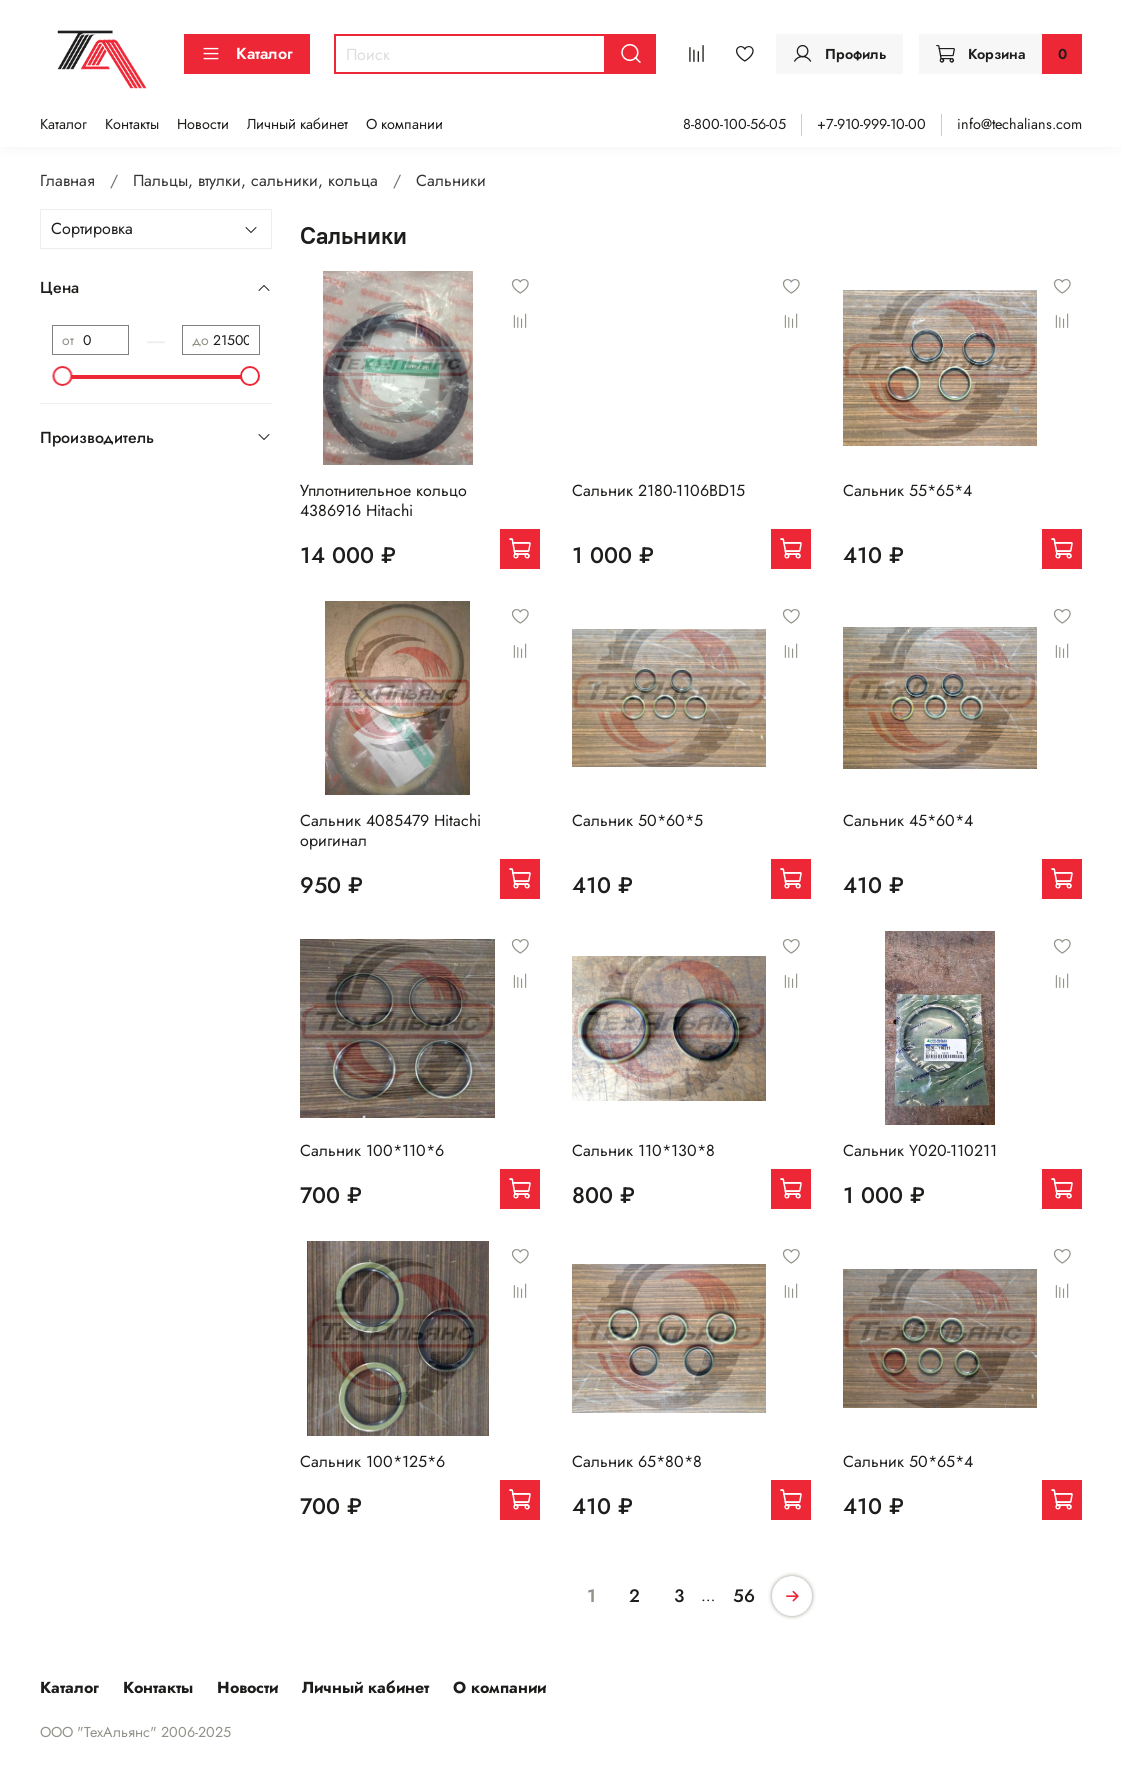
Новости (203, 124)
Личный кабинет (297, 124)
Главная (67, 180)
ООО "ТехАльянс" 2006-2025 (135, 1732)
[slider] (62, 376)
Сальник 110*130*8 (643, 1150)
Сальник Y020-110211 (920, 1150)
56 (744, 1596)
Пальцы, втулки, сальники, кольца (255, 180)
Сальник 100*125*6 (372, 1461)
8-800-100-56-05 (734, 124)
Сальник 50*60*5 (637, 820)
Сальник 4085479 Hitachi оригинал (390, 830)
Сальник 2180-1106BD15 (658, 490)
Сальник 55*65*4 (907, 490)
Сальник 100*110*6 (372, 1150)
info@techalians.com (1019, 124)
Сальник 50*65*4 (908, 1461)
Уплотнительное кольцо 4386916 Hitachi (383, 500)
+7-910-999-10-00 (871, 124)
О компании (404, 124)
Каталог (247, 53)
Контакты (132, 124)
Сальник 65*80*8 (637, 1461)
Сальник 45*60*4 (908, 820)
